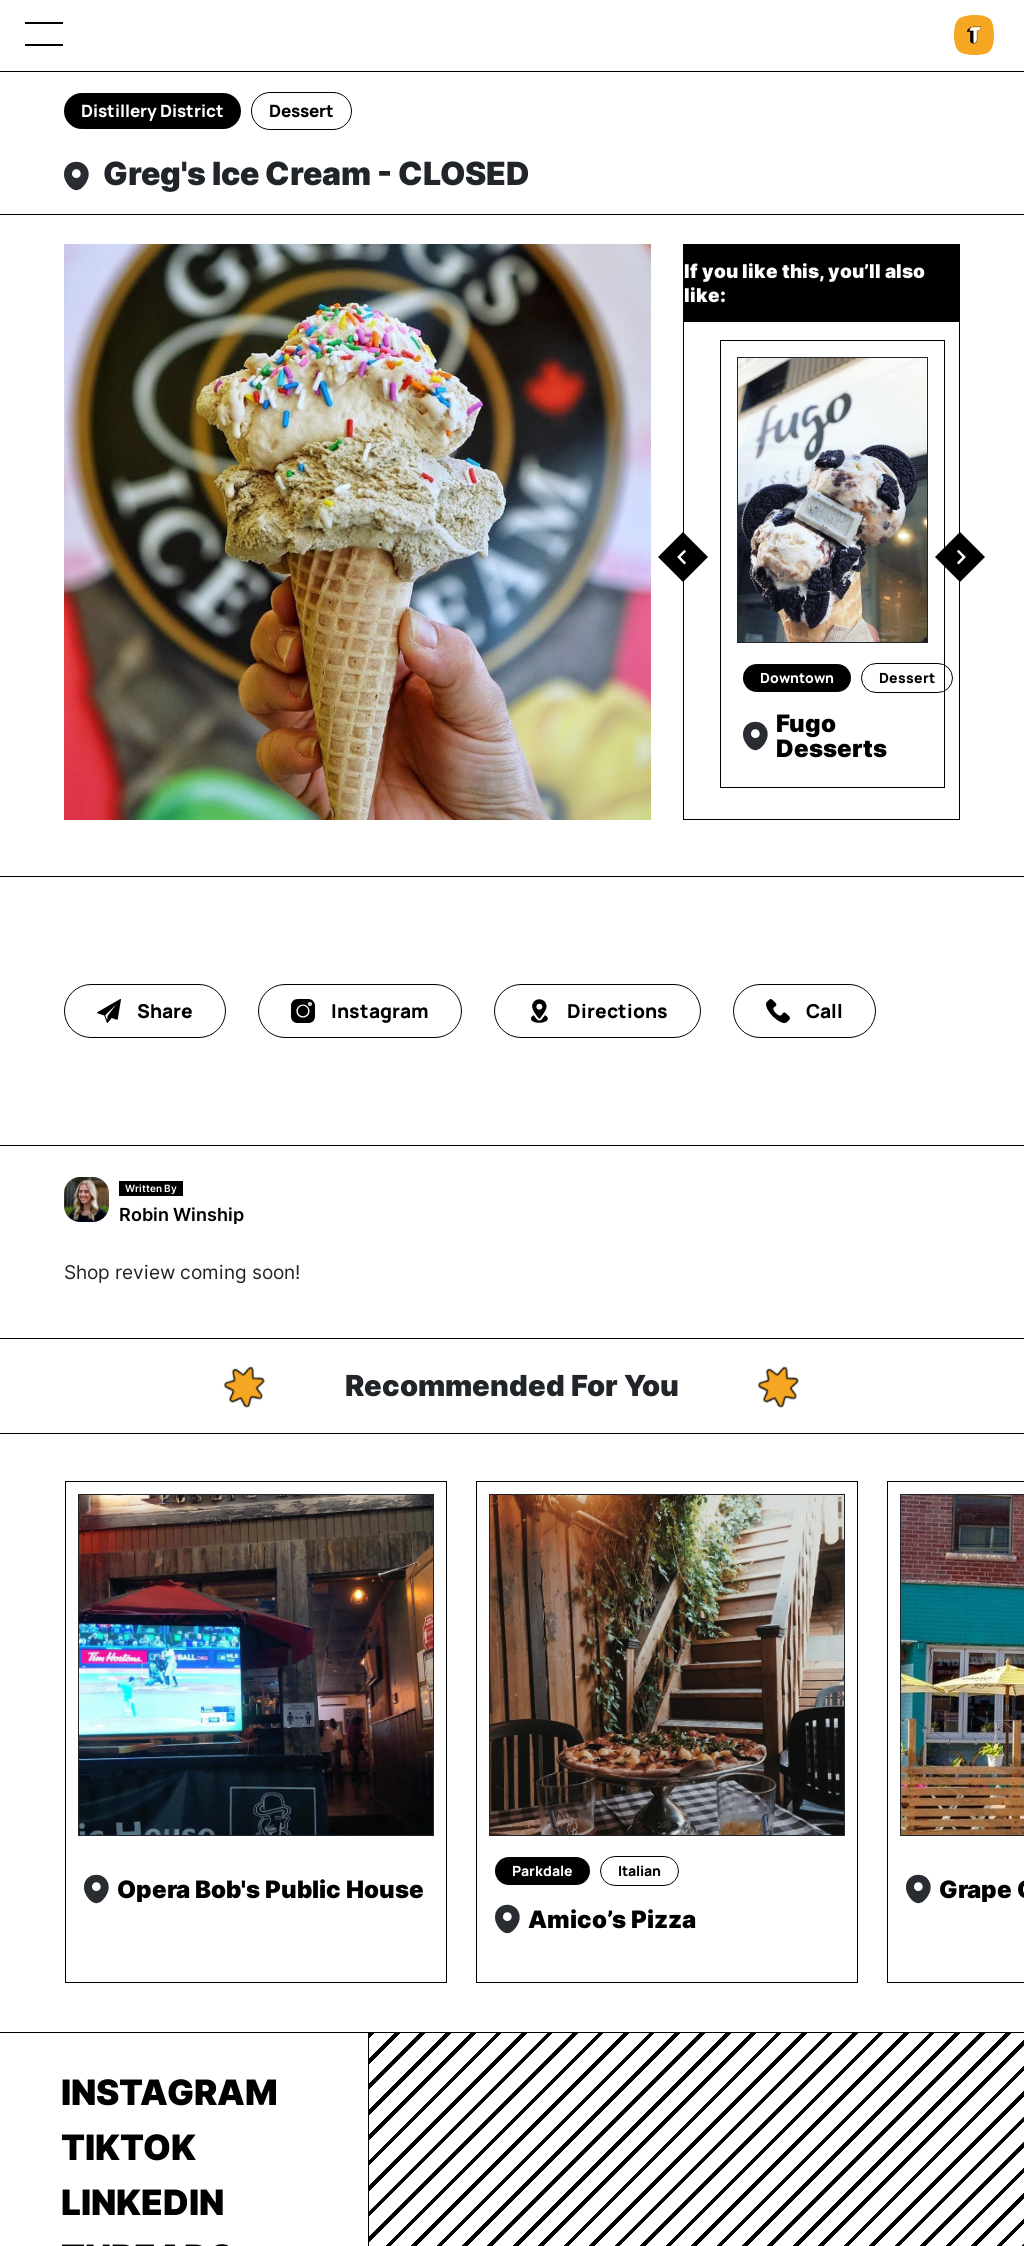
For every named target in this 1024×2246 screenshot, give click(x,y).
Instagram (169, 2092)
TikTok (128, 2147)
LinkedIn (142, 2202)
